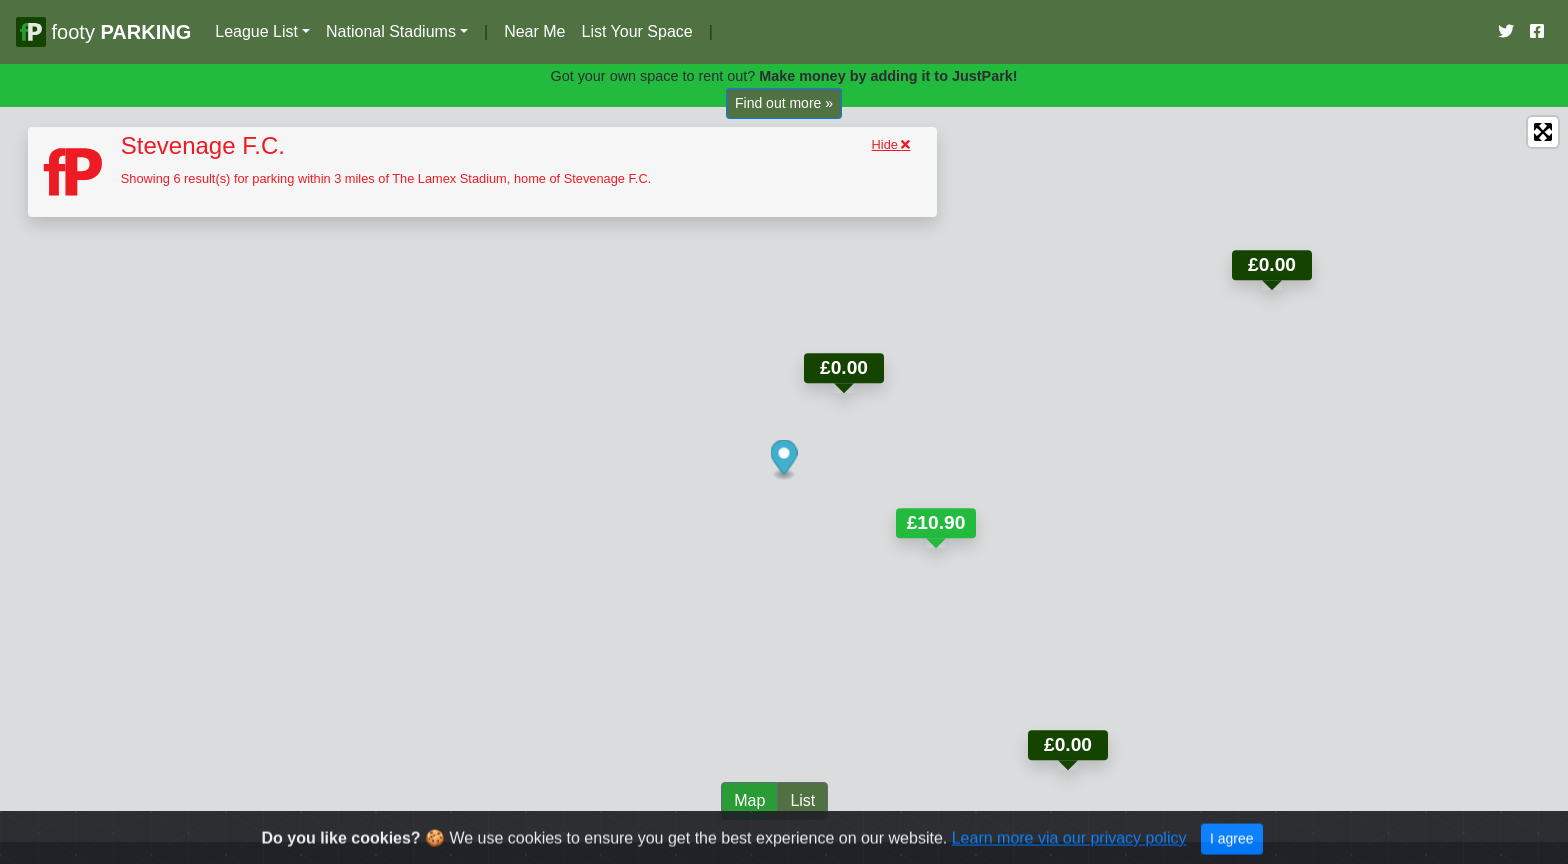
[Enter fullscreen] (1543, 132)
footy (103, 31)
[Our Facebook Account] (1537, 32)
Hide (891, 144)
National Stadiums (391, 31)
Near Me (534, 31)
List (802, 800)
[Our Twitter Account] (1506, 32)
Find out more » (784, 103)
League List (256, 31)
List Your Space (636, 31)
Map (749, 800)
